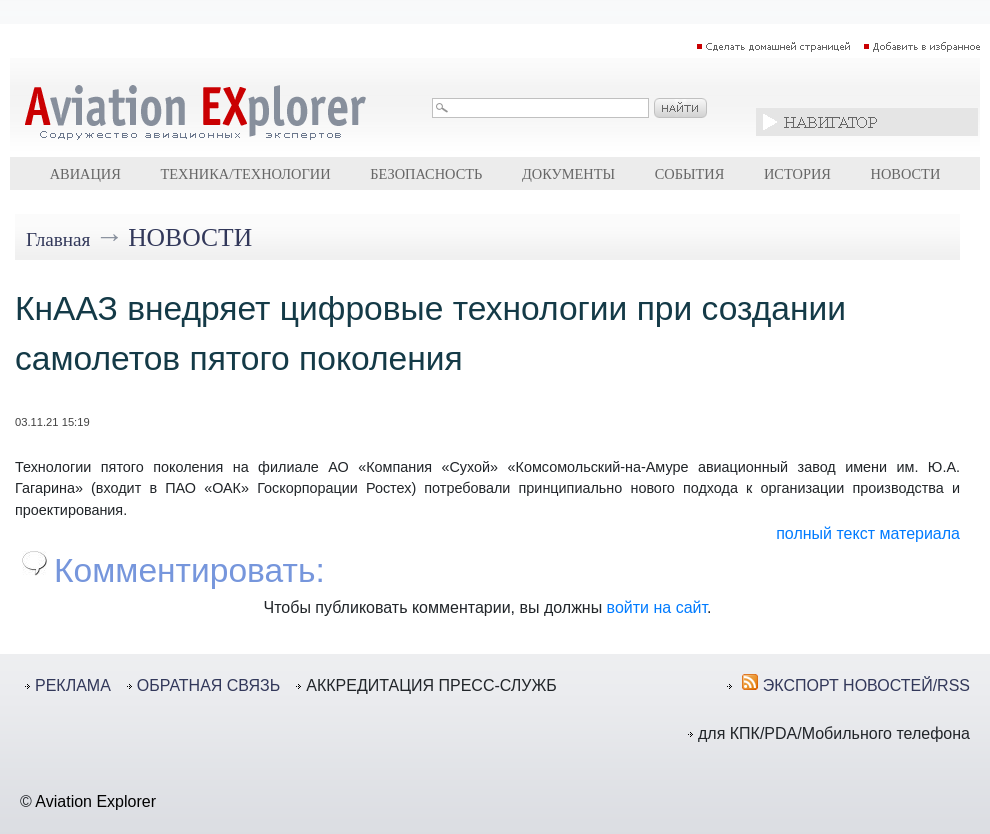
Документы (568, 174)
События (690, 174)
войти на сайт (657, 607)
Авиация (85, 174)
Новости (906, 174)
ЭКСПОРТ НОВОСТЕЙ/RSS (866, 685)
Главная (58, 239)
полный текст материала (868, 533)
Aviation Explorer (95, 801)
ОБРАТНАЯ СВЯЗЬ (208, 685)
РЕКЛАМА (73, 685)
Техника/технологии (245, 174)
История (797, 174)
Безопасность (426, 174)
